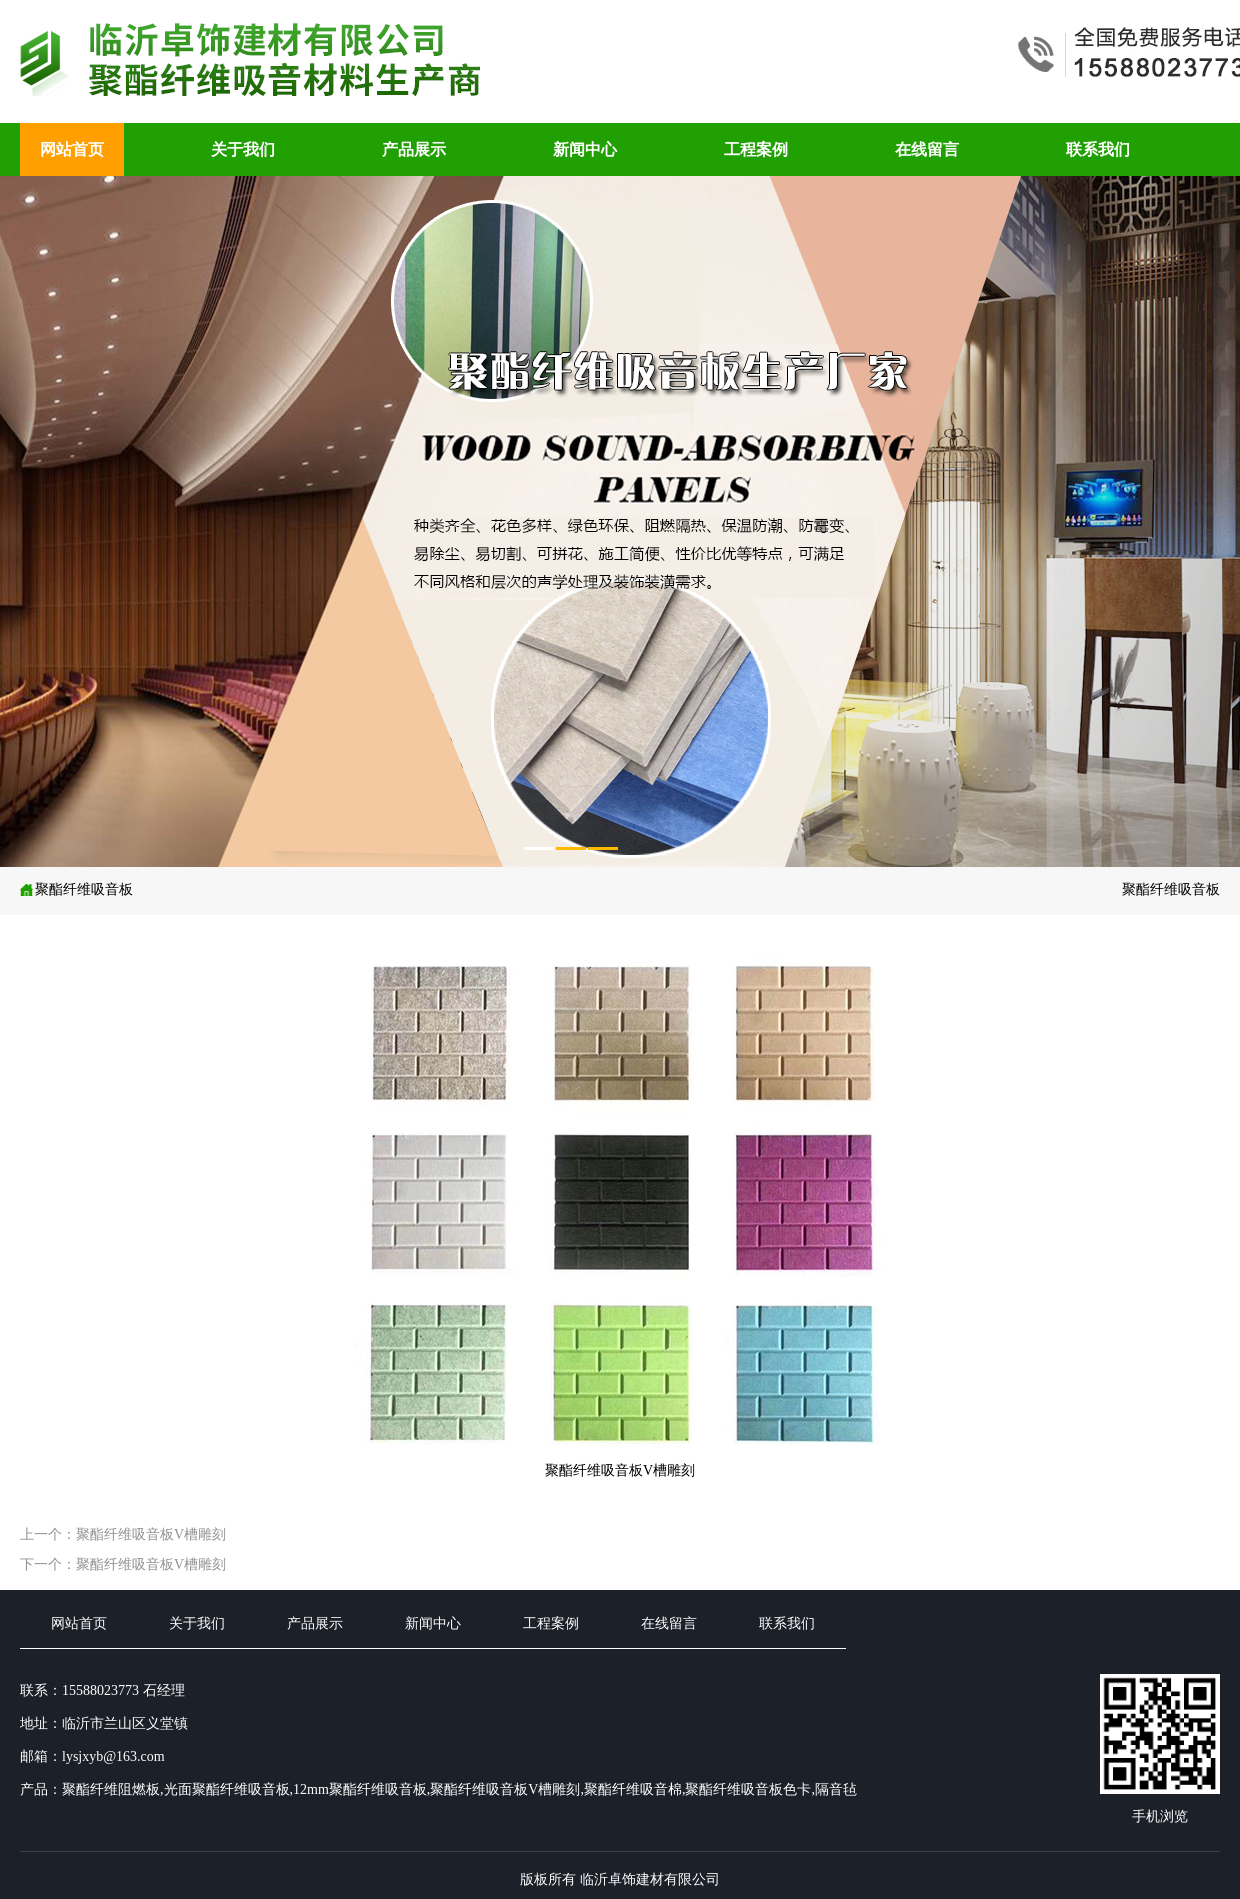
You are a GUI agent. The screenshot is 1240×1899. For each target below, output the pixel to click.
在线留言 (927, 149)
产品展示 (414, 149)
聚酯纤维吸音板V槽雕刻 (84, 912)
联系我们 (1098, 149)
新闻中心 (585, 149)
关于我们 (243, 149)
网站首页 (72, 149)
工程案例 (756, 149)
